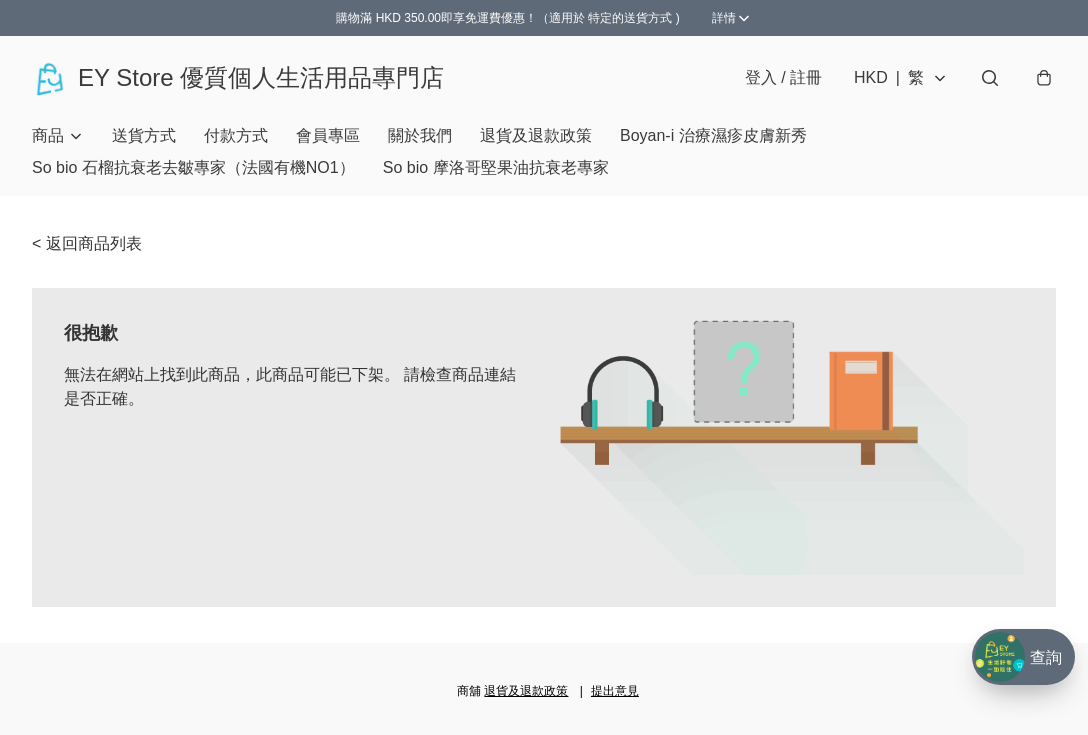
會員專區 (328, 135)
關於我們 (420, 135)
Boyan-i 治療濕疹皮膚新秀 (713, 135)
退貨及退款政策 (536, 135)
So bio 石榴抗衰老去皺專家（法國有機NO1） (193, 167)
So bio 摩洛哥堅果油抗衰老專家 (496, 167)
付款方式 (236, 135)
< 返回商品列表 (87, 243)
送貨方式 (144, 135)
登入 (783, 77)
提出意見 (615, 691)
